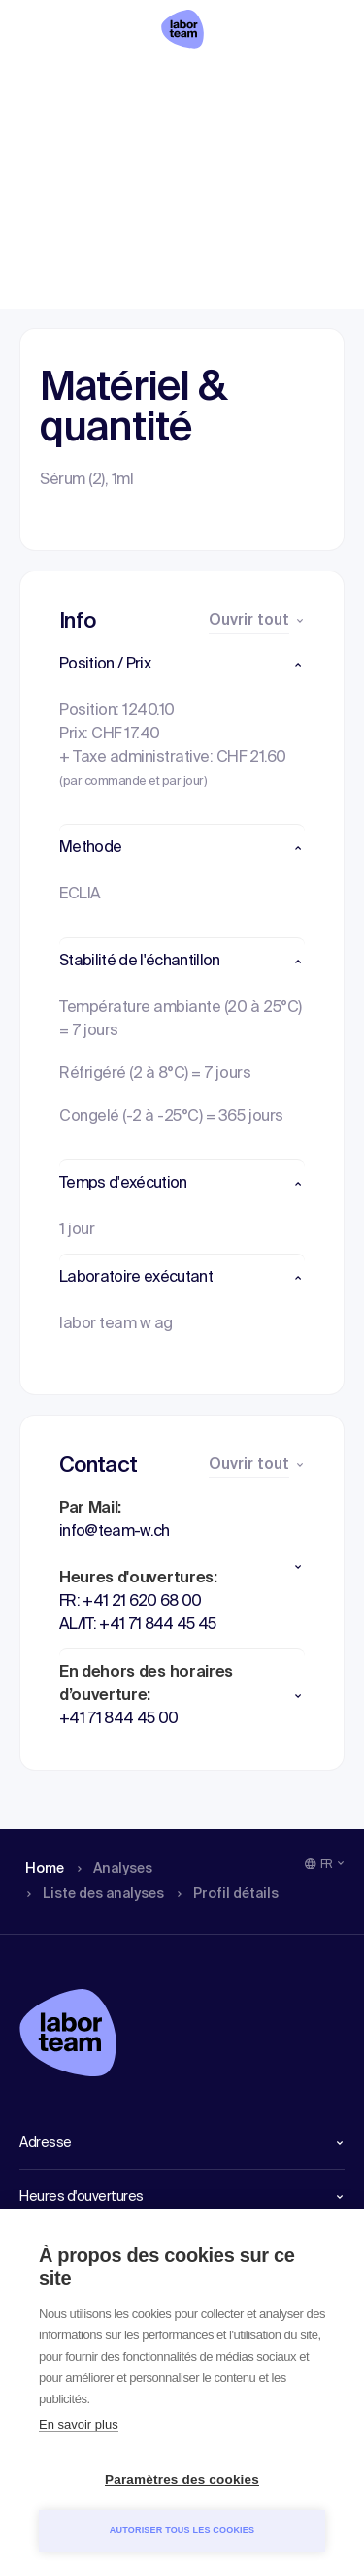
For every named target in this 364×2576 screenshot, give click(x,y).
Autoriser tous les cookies (182, 2530)
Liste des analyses (213, 82)
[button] (182, 664)
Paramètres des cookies (182, 2479)
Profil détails (311, 82)
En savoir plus (78, 2424)
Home (41, 82)
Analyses (116, 82)
